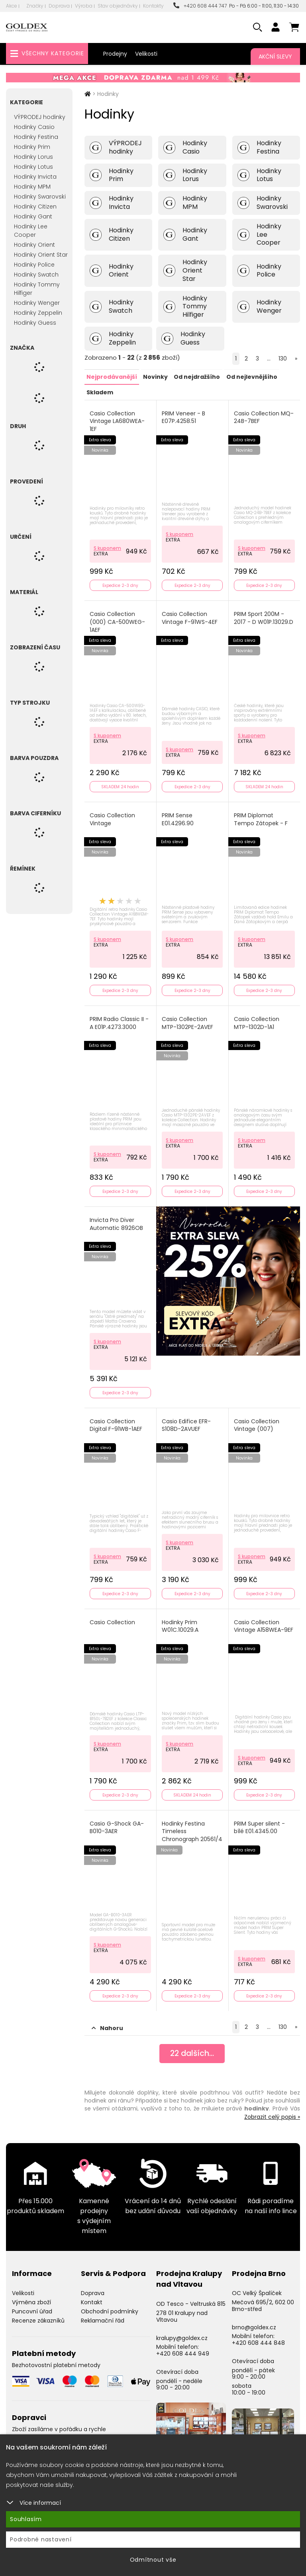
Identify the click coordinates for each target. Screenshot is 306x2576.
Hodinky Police (34, 265)
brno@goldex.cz (254, 2322)
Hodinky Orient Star (41, 255)
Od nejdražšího (197, 376)
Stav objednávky (118, 5)
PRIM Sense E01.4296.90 (178, 818)
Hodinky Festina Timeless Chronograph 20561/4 (183, 1830)
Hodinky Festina (36, 137)
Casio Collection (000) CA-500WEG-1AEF (117, 620)
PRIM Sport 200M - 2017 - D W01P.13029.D (264, 617)
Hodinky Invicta (35, 177)
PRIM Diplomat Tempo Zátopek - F (261, 818)
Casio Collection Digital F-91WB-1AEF (116, 1422)
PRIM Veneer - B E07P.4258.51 (184, 417)
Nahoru (107, 2023)
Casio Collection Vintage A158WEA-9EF (264, 1622)
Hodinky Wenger (37, 303)
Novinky (155, 376)
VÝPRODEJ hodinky (39, 117)
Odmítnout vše (153, 2560)
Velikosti (146, 54)
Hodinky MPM (32, 187)
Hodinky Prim (32, 147)
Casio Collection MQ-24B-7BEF (264, 417)
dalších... (192, 2048)
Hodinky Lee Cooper (30, 230)
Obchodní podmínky (109, 2306)
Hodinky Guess (35, 323)
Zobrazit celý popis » (272, 2112)
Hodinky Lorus (33, 157)
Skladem (99, 392)
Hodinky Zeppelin (38, 313)
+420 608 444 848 (258, 2338)
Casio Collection (112, 1618)
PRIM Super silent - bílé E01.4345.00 (259, 1823)
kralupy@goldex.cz (182, 2333)
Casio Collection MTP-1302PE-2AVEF (188, 1021)
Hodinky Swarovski (40, 197)
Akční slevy (275, 56)
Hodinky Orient (34, 245)
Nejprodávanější (111, 376)
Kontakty (153, 5)
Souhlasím (26, 2519)
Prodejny (115, 54)
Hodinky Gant (33, 216)
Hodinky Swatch (36, 275)
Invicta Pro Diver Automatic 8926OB (116, 1221)
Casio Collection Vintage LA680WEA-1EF (117, 420)
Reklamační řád (102, 2315)
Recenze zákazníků (38, 2315)
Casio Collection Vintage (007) (257, 1422)
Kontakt (91, 2297)
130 (283, 358)
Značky (34, 5)
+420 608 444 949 (182, 2348)
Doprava (59, 5)
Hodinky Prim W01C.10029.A (180, 1622)
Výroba (83, 5)
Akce (11, 5)
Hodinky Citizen (35, 206)
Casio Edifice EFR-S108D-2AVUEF (186, 1422)
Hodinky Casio (34, 127)
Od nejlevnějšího (251, 376)
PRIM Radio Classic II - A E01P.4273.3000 (119, 1021)
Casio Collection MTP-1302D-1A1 (257, 1021)
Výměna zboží (31, 2297)
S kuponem (108, 547)
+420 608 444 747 (200, 5)
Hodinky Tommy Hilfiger (37, 289)
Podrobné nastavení (41, 2539)
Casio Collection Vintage (112, 818)
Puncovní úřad (32, 2306)
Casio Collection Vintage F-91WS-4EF (190, 617)
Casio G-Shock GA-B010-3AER (117, 1823)
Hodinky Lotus (33, 167)
